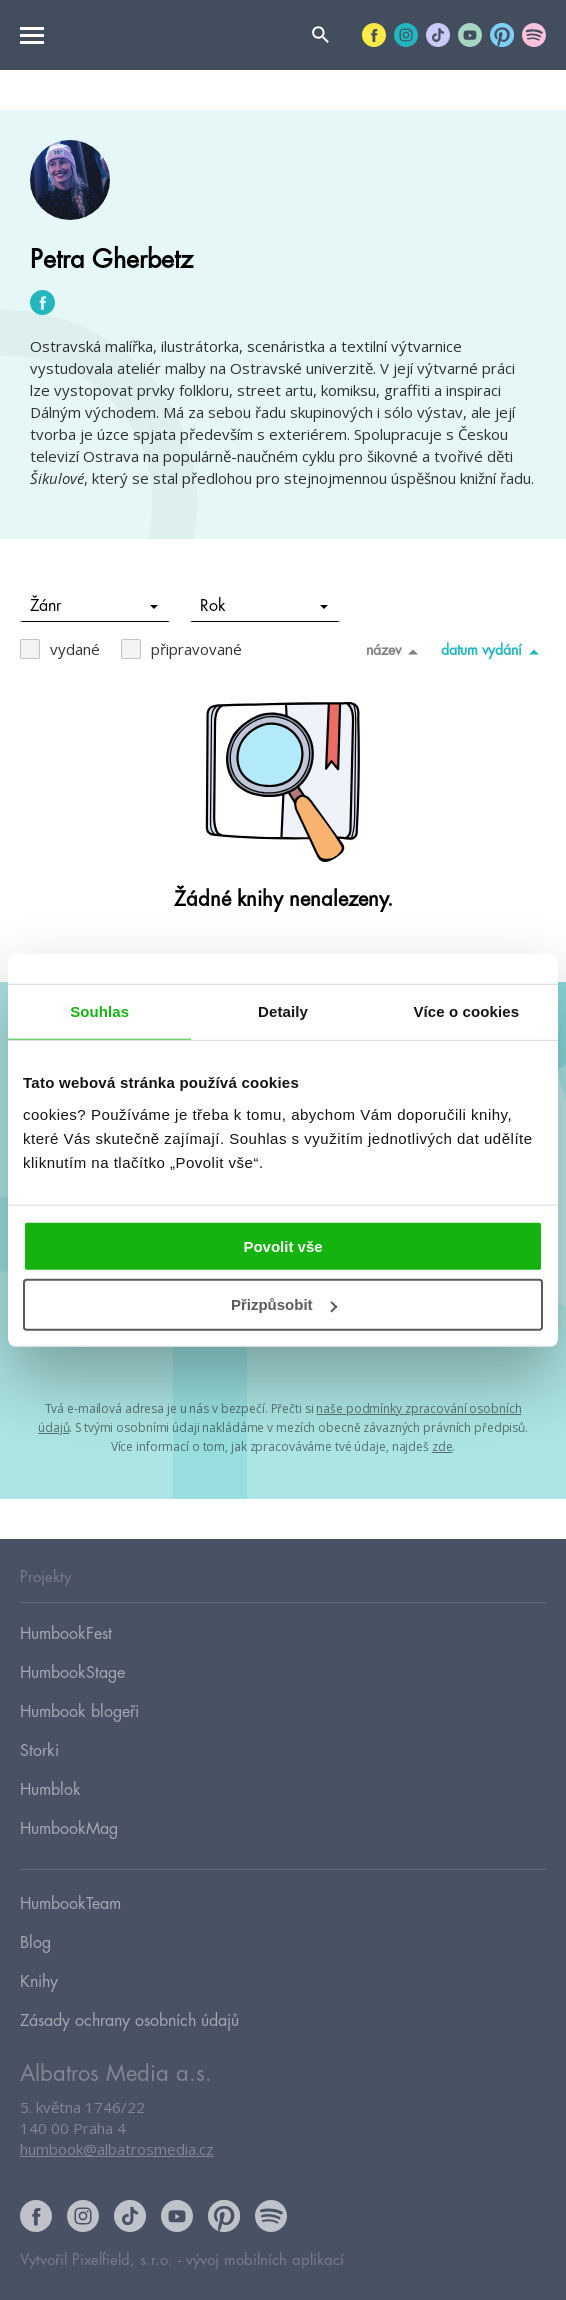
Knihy (39, 1982)
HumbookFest (66, 1634)
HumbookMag (69, 1829)
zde (442, 1446)
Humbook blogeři (79, 1712)
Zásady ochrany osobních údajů (129, 2021)
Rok (264, 606)
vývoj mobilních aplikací (265, 2260)
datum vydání (493, 651)
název (395, 651)
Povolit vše (282, 1245)
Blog (35, 1943)
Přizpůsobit (284, 1304)
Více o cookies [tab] (467, 1011)
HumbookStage (72, 1673)
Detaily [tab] (283, 1011)
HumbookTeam (70, 1904)
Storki (39, 1751)
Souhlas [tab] (99, 1011)
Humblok (50, 1790)
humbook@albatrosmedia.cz (117, 2149)
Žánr (94, 606)
